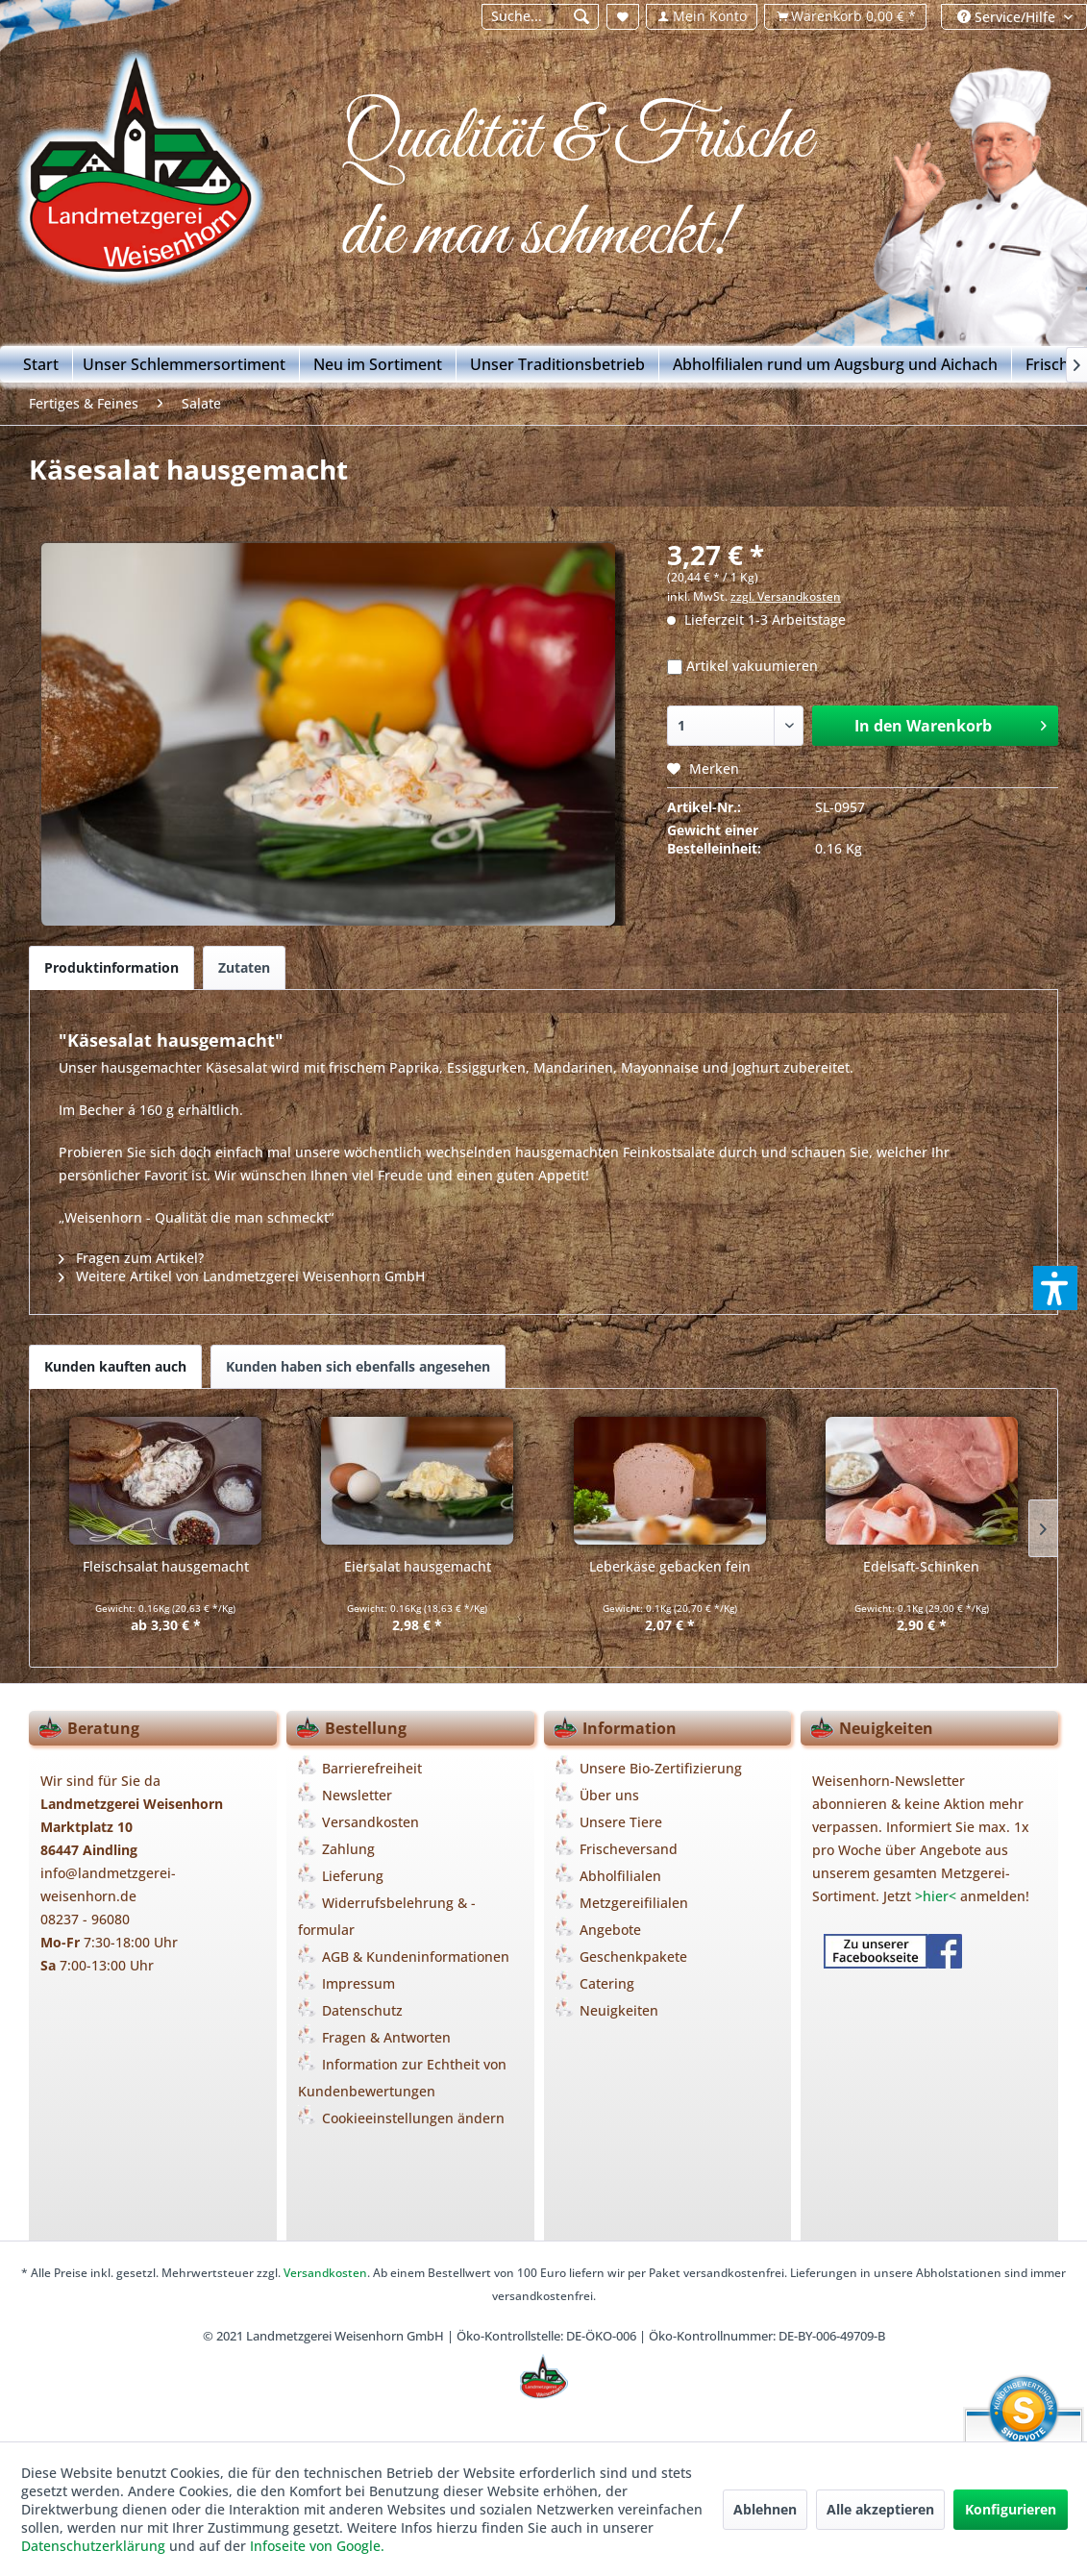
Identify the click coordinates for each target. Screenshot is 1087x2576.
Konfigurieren (1010, 2509)
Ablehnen (765, 2509)
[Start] (41, 364)
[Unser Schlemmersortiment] (184, 364)
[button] (1055, 1288)
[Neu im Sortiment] (378, 364)
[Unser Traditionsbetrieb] (558, 364)
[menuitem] (539, 17)
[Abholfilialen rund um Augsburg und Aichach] (835, 364)
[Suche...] (541, 17)
